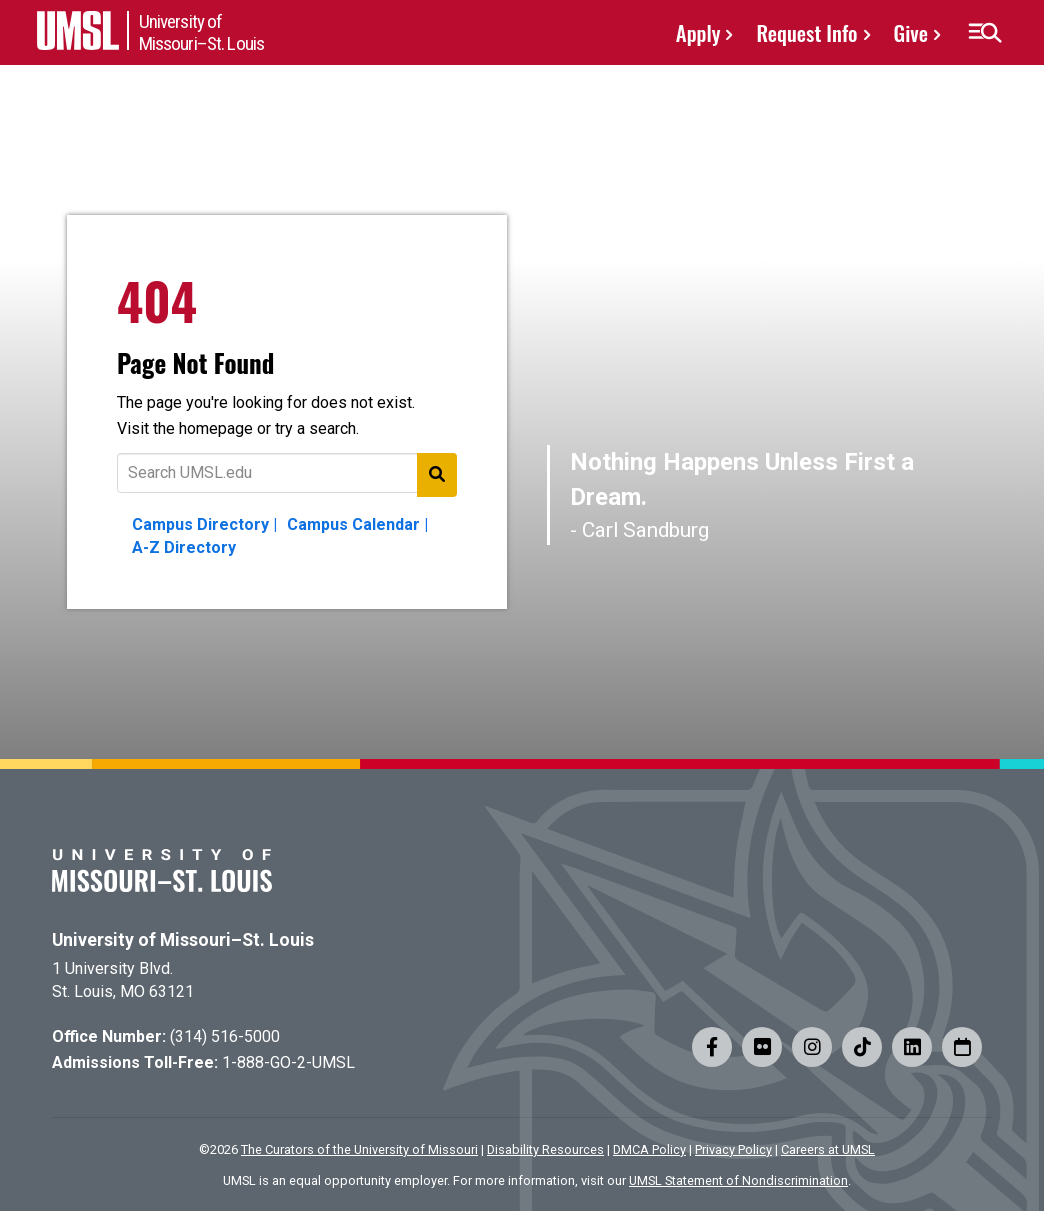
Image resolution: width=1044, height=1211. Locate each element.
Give (911, 32)
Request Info (806, 32)
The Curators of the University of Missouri (359, 1149)
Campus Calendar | (357, 524)
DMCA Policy (649, 1149)
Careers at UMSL (828, 1149)
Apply (698, 32)
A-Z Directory (184, 547)
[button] (984, 33)
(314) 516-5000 (225, 1036)
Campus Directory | (204, 524)
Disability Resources (545, 1149)
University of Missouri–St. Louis (183, 940)
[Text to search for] (287, 473)
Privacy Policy (733, 1149)
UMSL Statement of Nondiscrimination (738, 1180)
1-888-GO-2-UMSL (288, 1062)
